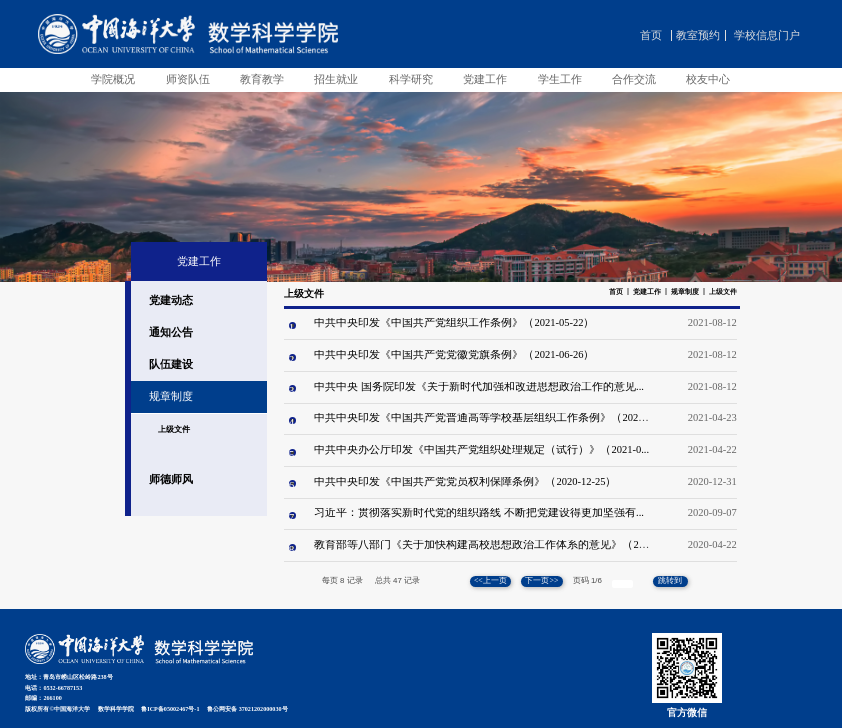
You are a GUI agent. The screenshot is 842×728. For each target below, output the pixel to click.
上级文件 (723, 291)
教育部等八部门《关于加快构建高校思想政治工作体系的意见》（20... (482, 544)
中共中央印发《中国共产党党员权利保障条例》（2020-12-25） (465, 481)
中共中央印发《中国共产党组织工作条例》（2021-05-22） (454, 322)
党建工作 (647, 291)
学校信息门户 (767, 35)
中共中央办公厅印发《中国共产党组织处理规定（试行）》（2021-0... (481, 449)
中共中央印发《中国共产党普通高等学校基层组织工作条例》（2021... (482, 417)
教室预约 (698, 35)
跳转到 (671, 580)
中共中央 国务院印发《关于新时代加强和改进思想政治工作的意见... (479, 386)
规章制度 (685, 291)
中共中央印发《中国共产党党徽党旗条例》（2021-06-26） (454, 354)
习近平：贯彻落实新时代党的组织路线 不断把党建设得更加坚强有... (479, 512)
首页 (651, 35)
